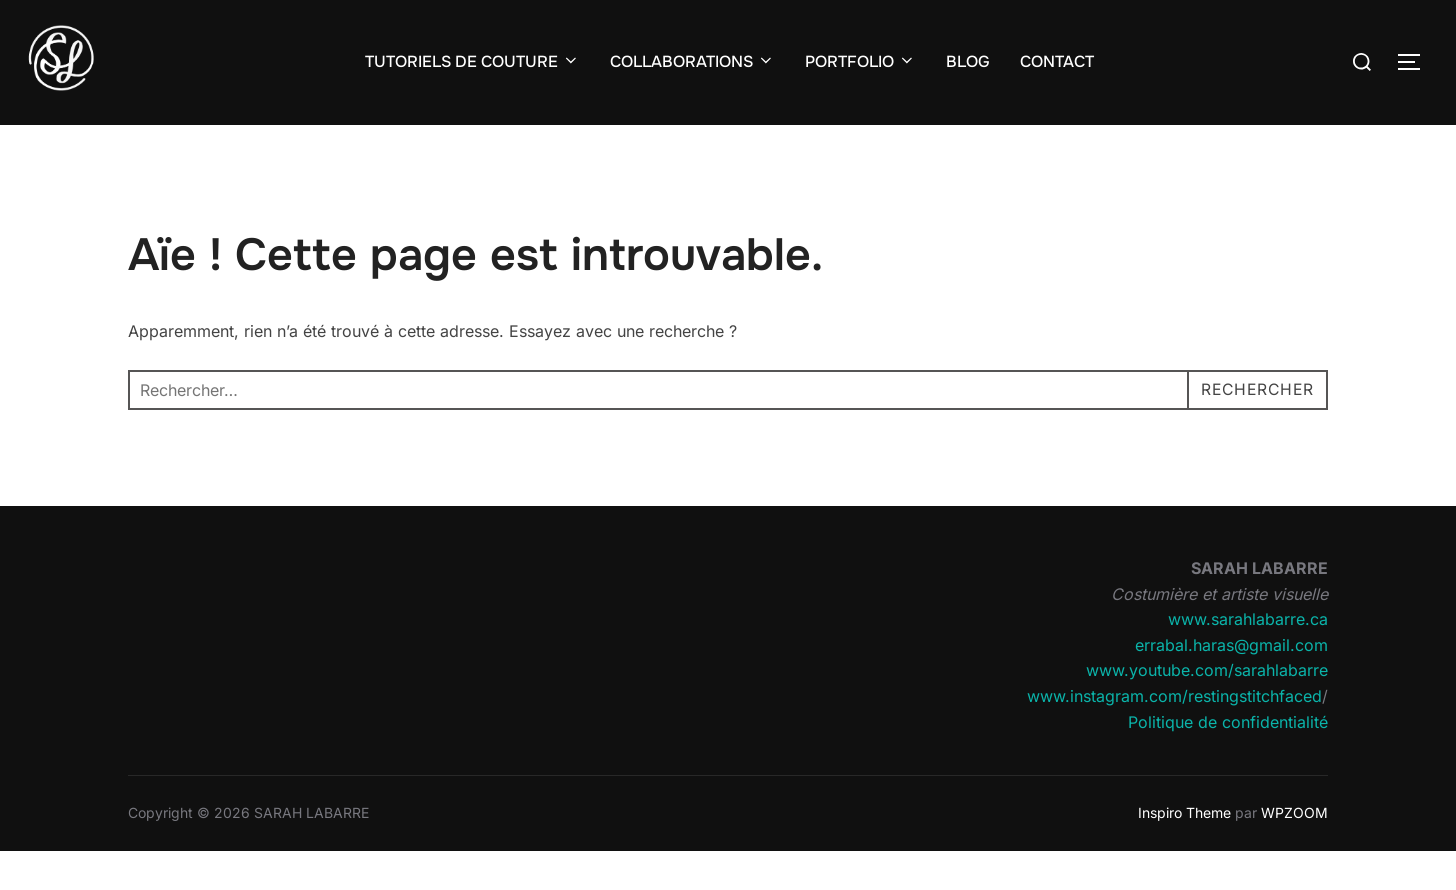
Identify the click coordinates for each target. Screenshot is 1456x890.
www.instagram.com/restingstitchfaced (1174, 735)
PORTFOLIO (860, 61)
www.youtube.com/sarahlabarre (1207, 709)
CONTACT (1057, 61)
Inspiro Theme (1184, 851)
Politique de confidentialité (1228, 760)
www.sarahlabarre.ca (1248, 658)
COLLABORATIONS (692, 61)
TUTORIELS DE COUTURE (472, 61)
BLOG (968, 61)
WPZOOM (1294, 851)
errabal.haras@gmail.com (1231, 683)
